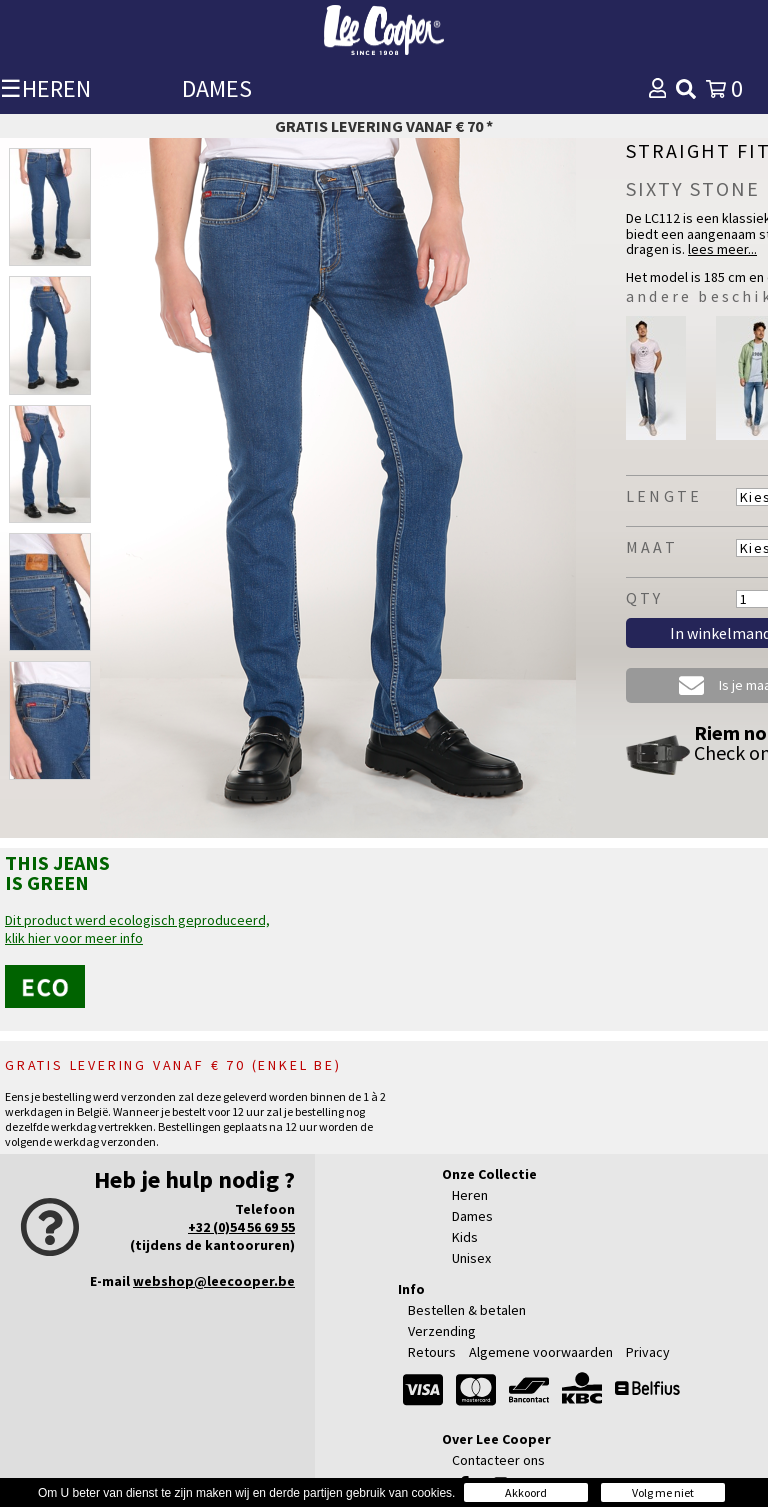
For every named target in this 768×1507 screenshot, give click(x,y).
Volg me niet (663, 1492)
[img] (686, 89)
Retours (432, 1352)
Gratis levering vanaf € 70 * (384, 126)
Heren (470, 1195)
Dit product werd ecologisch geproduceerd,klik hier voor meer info (137, 929)
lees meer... (722, 249)
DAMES (217, 88)
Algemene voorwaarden (541, 1352)
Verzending (442, 1331)
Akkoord (526, 1492)
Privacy (648, 1352)
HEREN (56, 88)
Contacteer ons (498, 1460)
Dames (472, 1216)
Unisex (471, 1258)
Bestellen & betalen (467, 1310)
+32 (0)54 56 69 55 (241, 1227)
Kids (465, 1237)
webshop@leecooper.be (214, 1281)
